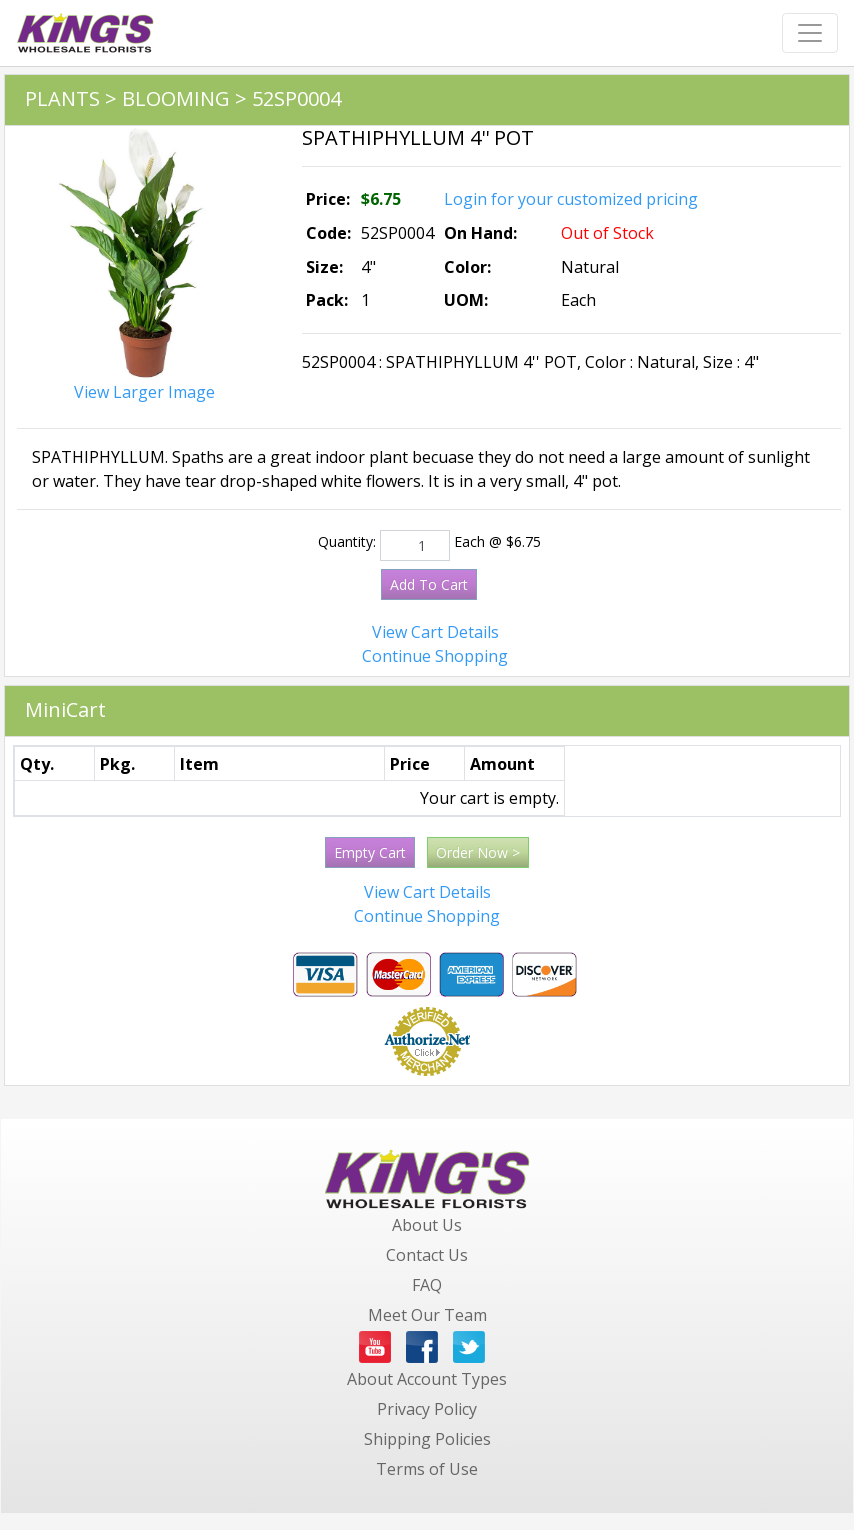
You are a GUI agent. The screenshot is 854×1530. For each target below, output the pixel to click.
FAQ (427, 1285)
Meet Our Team (427, 1315)
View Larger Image (144, 392)
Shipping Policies (427, 1439)
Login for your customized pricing (571, 199)
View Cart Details (435, 632)
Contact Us (427, 1255)
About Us (427, 1225)
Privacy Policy (427, 1409)
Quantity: (347, 541)
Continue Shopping (435, 656)
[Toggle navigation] (810, 33)
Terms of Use (427, 1469)
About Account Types (427, 1379)
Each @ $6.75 (497, 541)
